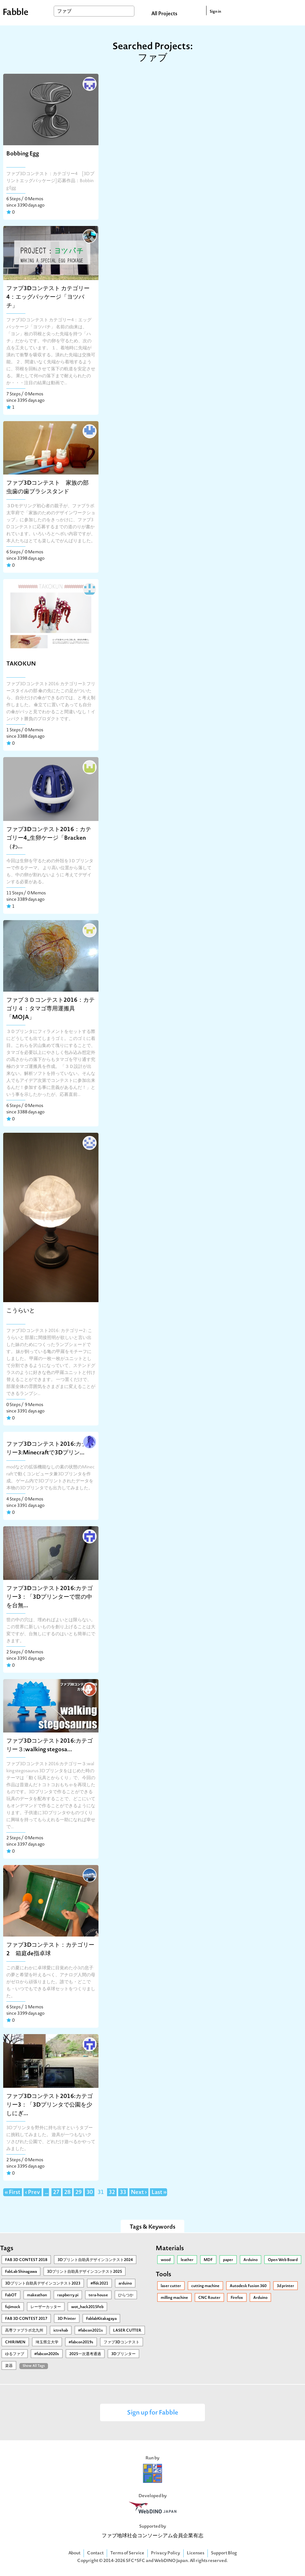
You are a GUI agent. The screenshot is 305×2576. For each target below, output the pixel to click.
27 (56, 2193)
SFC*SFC (135, 2561)
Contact (95, 2553)
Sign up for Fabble (152, 2413)
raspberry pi (67, 2295)
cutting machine (205, 2286)
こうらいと (20, 1311)
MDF (208, 2260)
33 (123, 2193)
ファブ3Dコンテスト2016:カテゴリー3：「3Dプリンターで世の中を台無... (49, 1597)
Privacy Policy (165, 2553)
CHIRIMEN (15, 2342)
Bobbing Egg (22, 154)
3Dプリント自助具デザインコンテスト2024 (95, 2260)
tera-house (98, 2295)
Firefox (237, 2298)
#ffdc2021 (99, 2284)
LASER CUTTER (127, 2331)
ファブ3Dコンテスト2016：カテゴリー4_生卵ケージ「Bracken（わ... (48, 838)
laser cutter (171, 2286)
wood (166, 2260)
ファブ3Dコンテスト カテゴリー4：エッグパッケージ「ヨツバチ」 (48, 297)
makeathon (37, 2295)
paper (228, 2260)
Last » (159, 2193)
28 (67, 2193)
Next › (139, 2193)
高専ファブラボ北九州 (24, 2331)
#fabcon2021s (90, 2331)
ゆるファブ (14, 2354)
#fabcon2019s (81, 2342)
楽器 (9, 2366)
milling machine (174, 2298)
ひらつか (125, 2295)
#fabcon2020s (46, 2354)
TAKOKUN (21, 664)
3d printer (285, 2286)
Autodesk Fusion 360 (248, 2286)
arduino (125, 2284)
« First (12, 2193)
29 (78, 2193)
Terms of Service (127, 2553)
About (74, 2553)
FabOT (11, 2295)
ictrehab (60, 2331)
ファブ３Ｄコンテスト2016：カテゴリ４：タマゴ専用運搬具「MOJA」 (50, 1009)
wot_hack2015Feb (87, 2307)
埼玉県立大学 (47, 2342)
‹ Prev (32, 2193)
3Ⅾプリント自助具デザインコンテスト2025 (84, 2272)
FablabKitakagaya (101, 2319)
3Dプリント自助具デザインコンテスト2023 (42, 2284)
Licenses (195, 2553)
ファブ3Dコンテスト (121, 2342)
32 (112, 2193)
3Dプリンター (123, 2354)
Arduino (250, 2260)
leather (187, 2260)
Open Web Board (283, 2260)
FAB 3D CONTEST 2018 (26, 2260)
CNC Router (209, 2298)
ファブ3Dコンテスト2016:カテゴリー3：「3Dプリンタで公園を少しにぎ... (49, 2105)
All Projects (164, 14)
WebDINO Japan (171, 2561)
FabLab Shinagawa (21, 2272)
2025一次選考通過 (85, 2354)
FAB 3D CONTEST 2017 (26, 2319)
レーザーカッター (45, 2307)
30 (89, 2193)
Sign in (215, 12)
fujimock (12, 2307)
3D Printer (67, 2319)
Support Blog (224, 2553)
